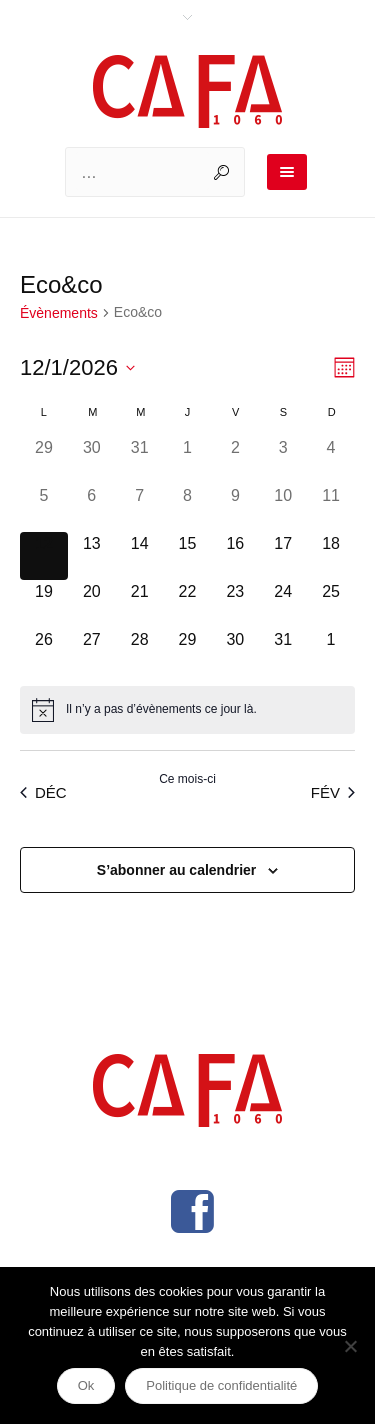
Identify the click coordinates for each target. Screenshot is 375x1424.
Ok (86, 1385)
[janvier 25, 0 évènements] (331, 604)
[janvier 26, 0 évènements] (44, 652)
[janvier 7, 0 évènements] (140, 508)
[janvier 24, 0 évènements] (283, 604)
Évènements (59, 313)
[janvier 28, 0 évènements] (140, 652)
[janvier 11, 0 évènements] (331, 508)
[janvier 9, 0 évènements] (235, 508)
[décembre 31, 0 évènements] (140, 460)
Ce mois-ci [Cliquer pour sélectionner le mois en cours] (187, 779)
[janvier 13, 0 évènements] (92, 556)
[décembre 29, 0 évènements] (44, 460)
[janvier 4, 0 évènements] (331, 460)
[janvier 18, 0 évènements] (331, 556)
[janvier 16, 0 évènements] (235, 556)
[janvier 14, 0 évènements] (140, 556)
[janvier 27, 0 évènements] (92, 652)
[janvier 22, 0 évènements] (188, 604)
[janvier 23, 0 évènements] (235, 604)
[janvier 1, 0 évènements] (188, 460)
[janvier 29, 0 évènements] (188, 652)
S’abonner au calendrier (177, 870)
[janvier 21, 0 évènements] (140, 604)
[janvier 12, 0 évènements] (44, 556)
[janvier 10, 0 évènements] (283, 508)
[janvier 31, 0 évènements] (283, 652)
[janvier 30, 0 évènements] (235, 652)
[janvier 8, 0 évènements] (188, 508)
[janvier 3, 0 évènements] (283, 460)
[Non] (350, 1346)
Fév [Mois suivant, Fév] (333, 792)
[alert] (187, 710)
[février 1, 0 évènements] (331, 652)
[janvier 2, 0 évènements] (235, 460)
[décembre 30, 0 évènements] (92, 460)
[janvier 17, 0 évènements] (283, 556)
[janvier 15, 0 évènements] (188, 556)
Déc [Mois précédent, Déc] (43, 792)
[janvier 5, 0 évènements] (44, 508)
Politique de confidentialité (221, 1385)
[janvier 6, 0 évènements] (92, 508)
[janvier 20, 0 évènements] (92, 604)
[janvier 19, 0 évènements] (44, 604)
